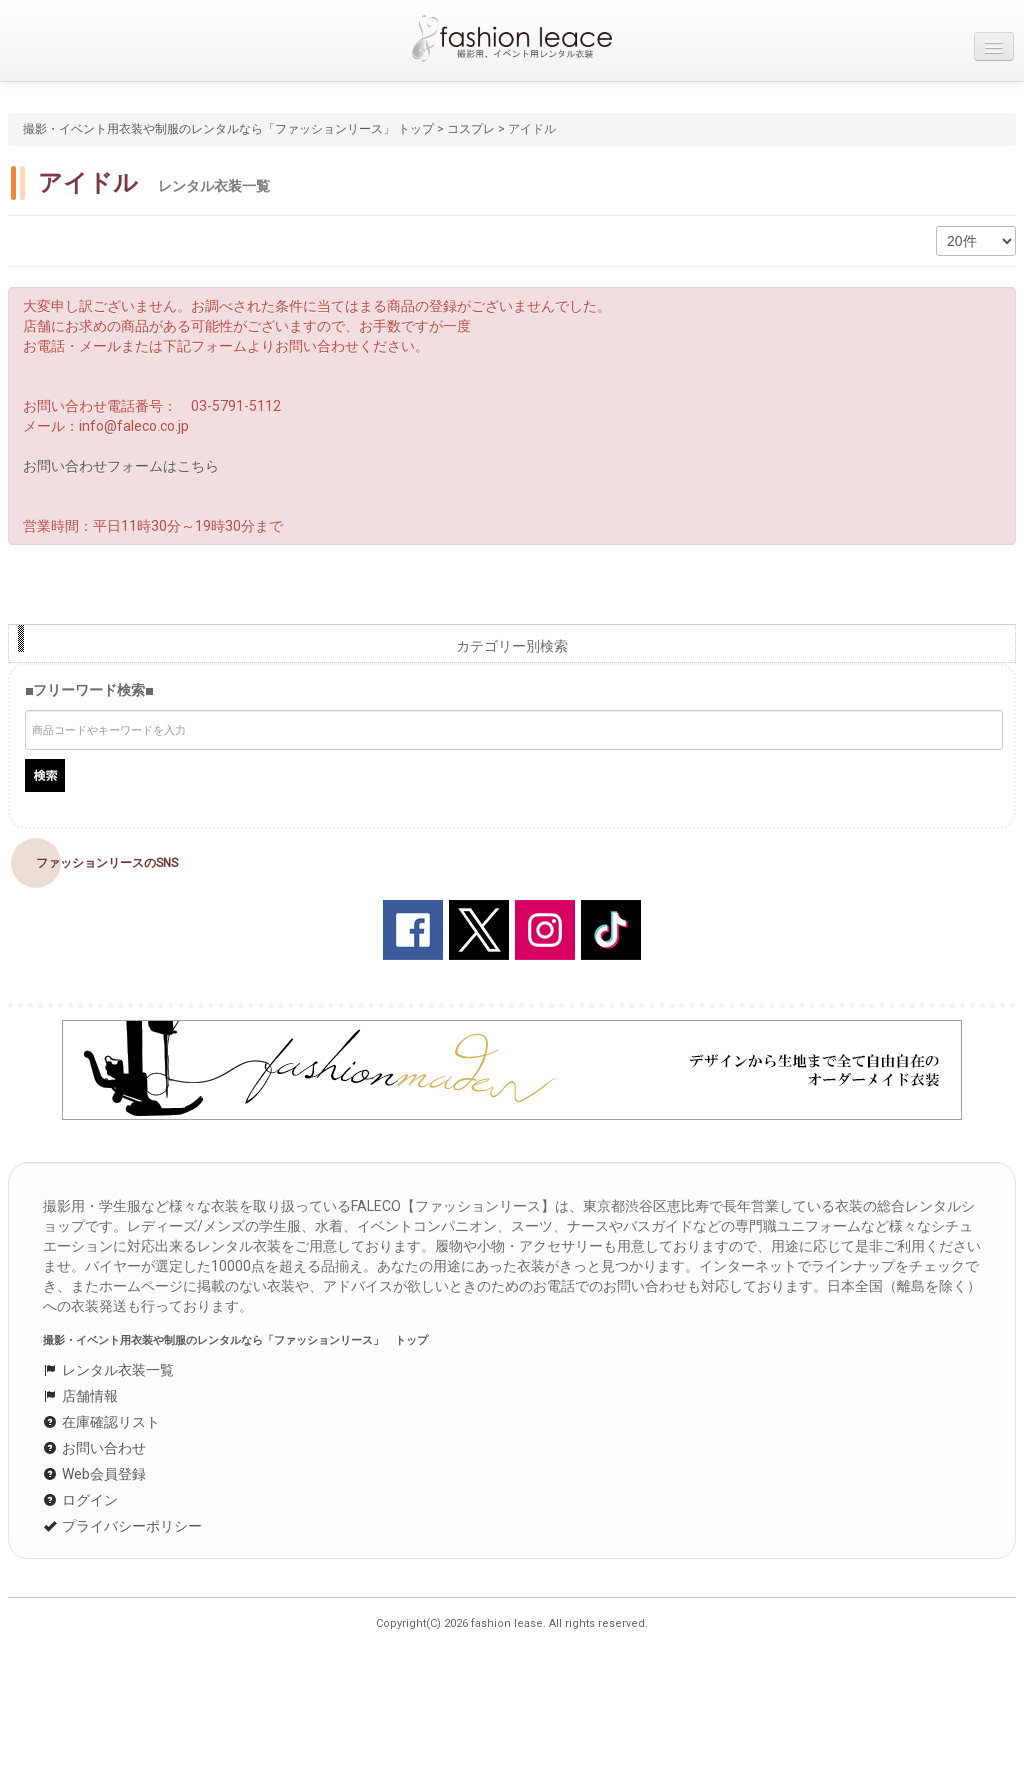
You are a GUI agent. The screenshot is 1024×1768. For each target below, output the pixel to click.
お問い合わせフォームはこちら (121, 466)
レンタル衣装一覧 (108, 1370)
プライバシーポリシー (122, 1526)
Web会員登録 (94, 1474)
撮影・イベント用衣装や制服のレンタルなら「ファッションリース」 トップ (228, 129)
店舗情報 (80, 1396)
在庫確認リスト (101, 1422)
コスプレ (471, 129)
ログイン (80, 1500)
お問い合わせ (94, 1448)
